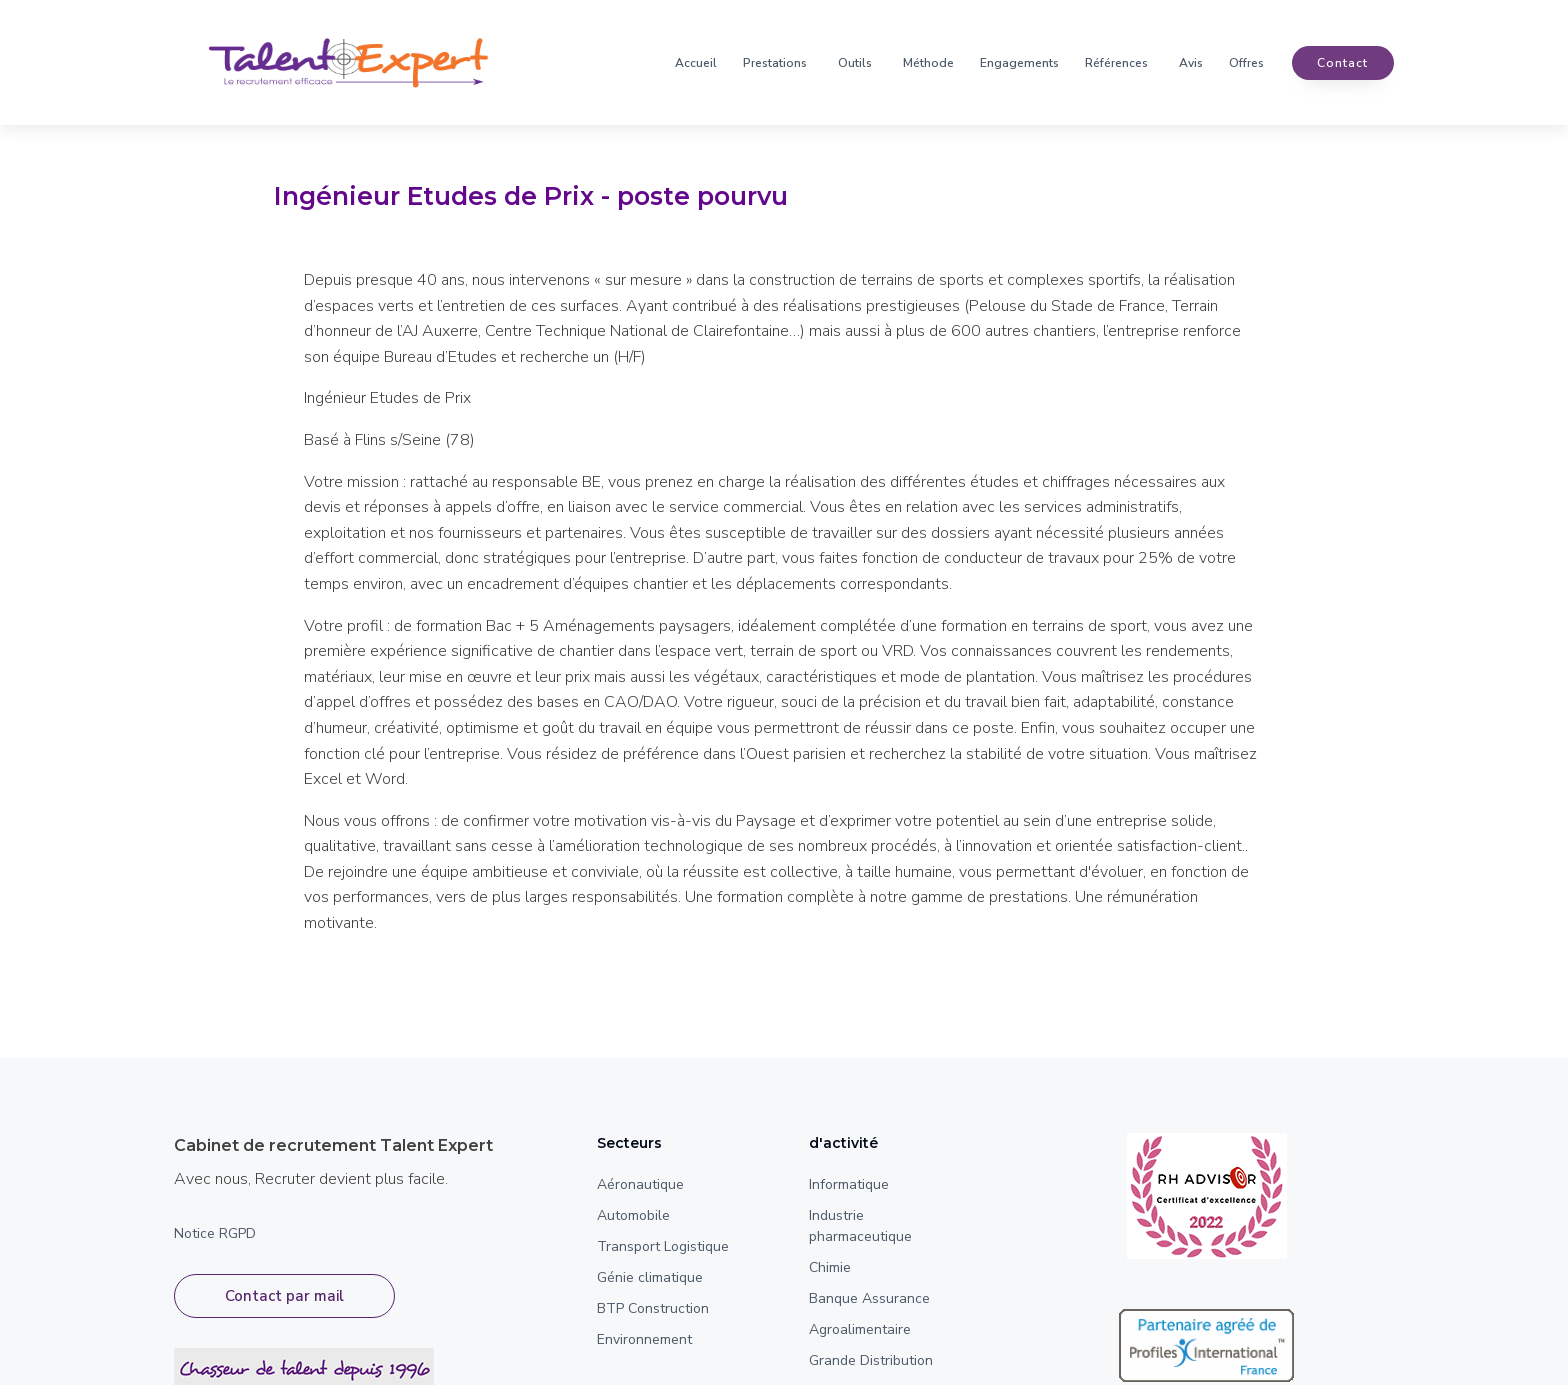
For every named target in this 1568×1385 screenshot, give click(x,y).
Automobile (633, 1215)
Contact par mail (284, 1296)
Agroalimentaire (860, 1329)
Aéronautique (640, 1184)
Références (1116, 63)
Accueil (696, 63)
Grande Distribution (871, 1360)
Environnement (644, 1339)
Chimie (830, 1267)
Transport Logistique (663, 1246)
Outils (855, 63)
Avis (1191, 63)
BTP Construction (653, 1308)
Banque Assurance (869, 1298)
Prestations (775, 63)
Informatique (849, 1184)
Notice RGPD (215, 1233)
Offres (1246, 63)
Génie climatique (650, 1277)
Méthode (928, 63)
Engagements (1019, 63)
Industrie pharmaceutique (860, 1226)
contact (1342, 63)
